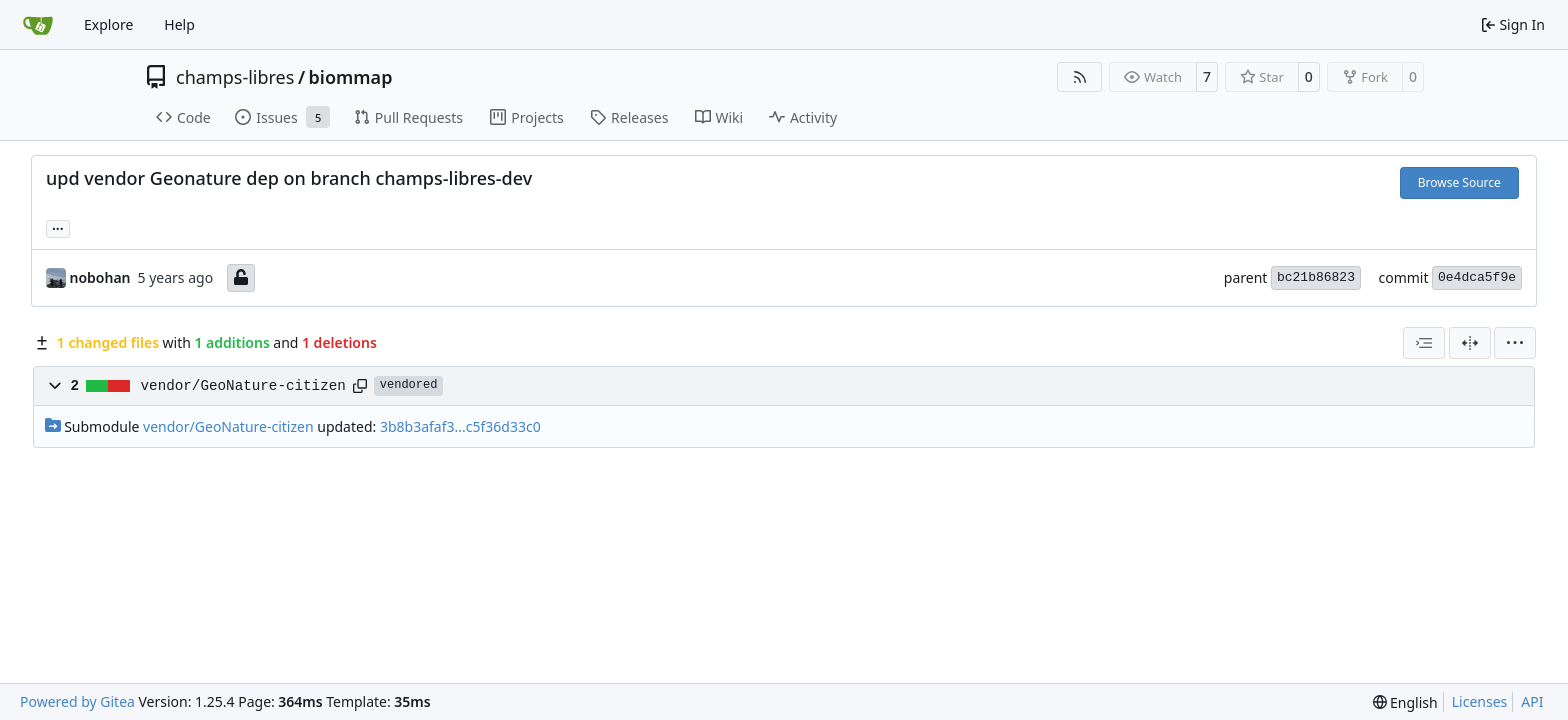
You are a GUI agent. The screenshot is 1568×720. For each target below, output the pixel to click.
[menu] (1515, 343)
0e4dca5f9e (1477, 277)
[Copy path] (360, 386)
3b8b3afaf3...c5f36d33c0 (460, 426)
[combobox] (1424, 343)
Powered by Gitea (77, 701)
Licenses (1480, 701)
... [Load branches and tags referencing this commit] (58, 227)
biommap (351, 77)
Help (179, 24)
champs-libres (235, 77)
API (1532, 701)
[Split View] (1470, 343)
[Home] (38, 25)
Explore (108, 24)
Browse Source (1459, 182)
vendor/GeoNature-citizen (243, 386)
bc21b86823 (1316, 277)
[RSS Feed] (1080, 77)
